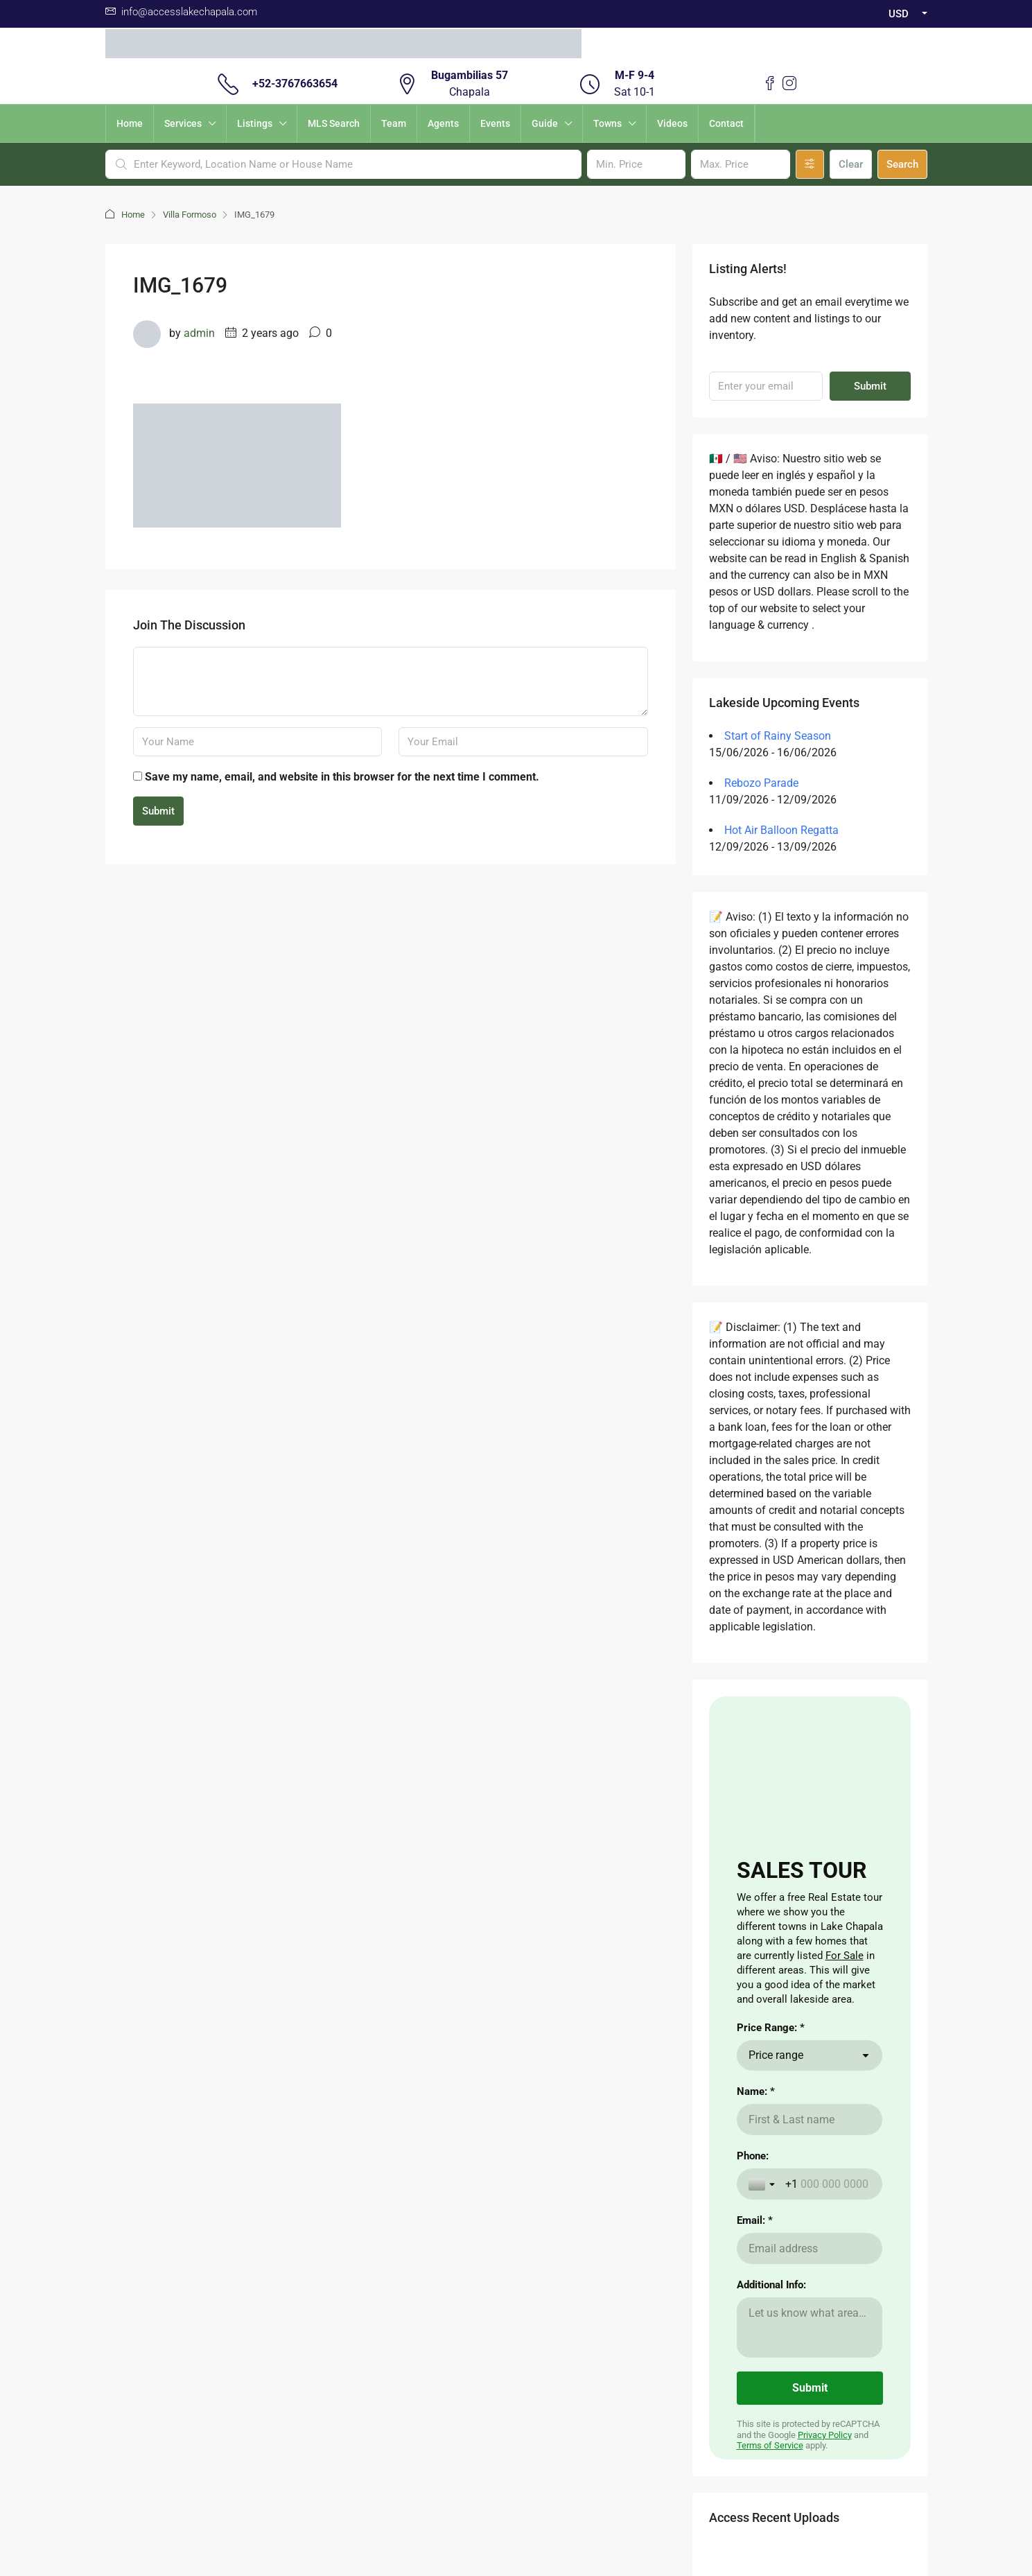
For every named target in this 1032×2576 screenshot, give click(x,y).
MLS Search (334, 123)
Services (183, 123)
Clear (851, 164)
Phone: (753, 2156)
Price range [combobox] (776, 2055)
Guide (545, 123)
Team (393, 123)
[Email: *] (810, 2248)
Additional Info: (771, 2285)
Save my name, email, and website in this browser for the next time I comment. (342, 776)
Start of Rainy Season (777, 735)
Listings (254, 123)
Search (902, 164)
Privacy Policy (825, 2435)
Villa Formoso (189, 214)
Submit (158, 811)
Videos (672, 123)
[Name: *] (810, 2119)
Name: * (756, 2091)
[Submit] (810, 2388)
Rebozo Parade (761, 783)
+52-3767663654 (295, 83)
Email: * (755, 2220)
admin (199, 333)
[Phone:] (828, 2184)
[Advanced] (810, 164)
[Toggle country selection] (763, 2184)
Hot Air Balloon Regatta (781, 830)
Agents (443, 123)
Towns (607, 123)
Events (495, 123)
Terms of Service (770, 2445)
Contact (726, 123)
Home (129, 123)
